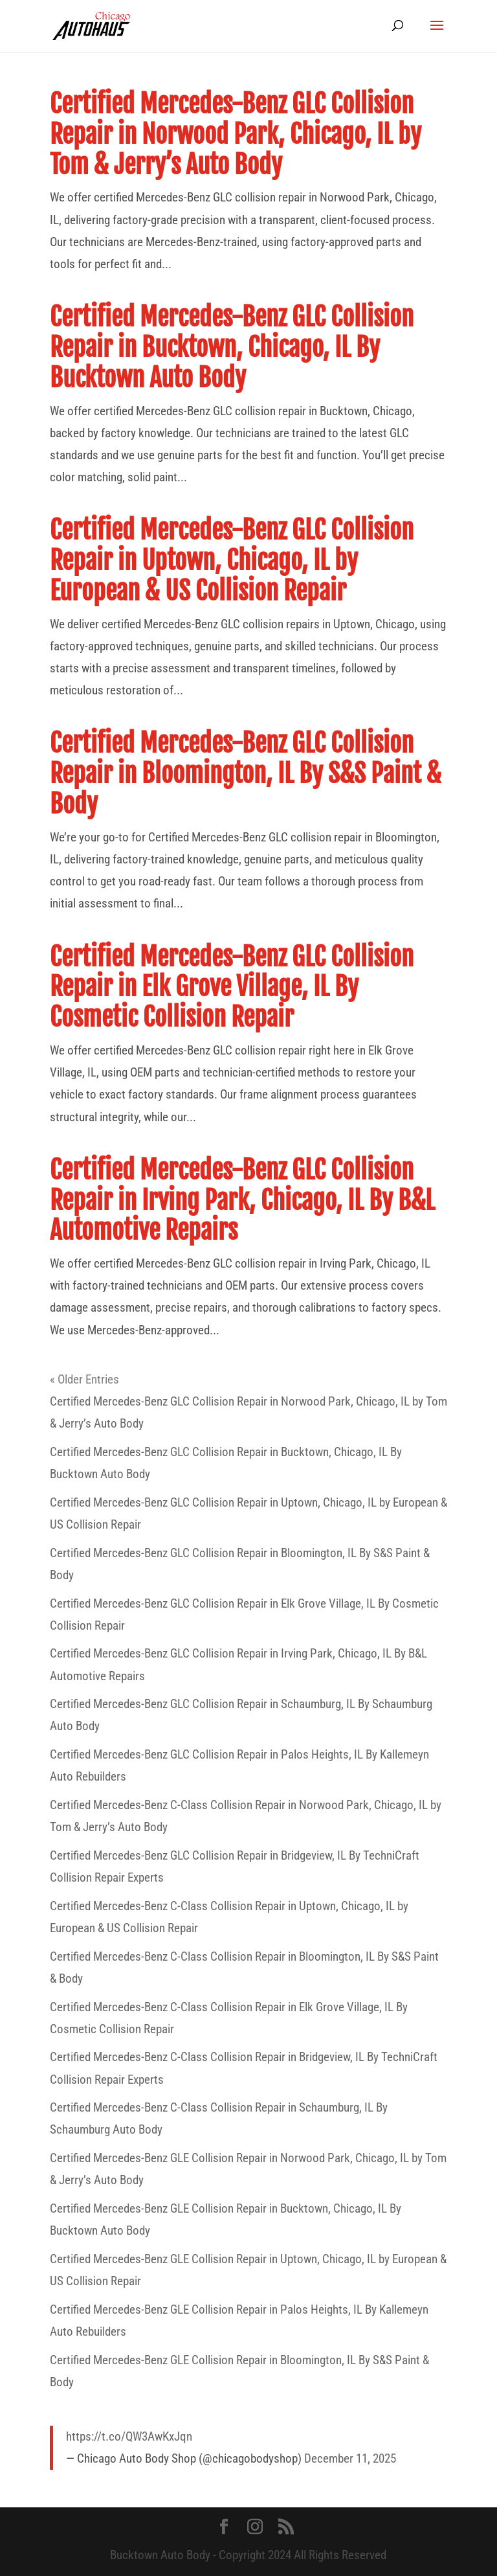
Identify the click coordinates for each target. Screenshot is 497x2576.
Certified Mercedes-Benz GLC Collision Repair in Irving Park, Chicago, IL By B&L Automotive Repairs (242, 1200)
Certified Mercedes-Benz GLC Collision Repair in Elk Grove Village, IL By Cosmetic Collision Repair (232, 987)
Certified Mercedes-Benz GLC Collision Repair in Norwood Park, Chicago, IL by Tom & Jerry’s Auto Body (235, 134)
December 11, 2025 (350, 2458)
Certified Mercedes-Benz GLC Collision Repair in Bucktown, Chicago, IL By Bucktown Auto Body (232, 347)
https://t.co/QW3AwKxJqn (129, 2436)
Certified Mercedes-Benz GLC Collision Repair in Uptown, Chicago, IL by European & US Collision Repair (232, 560)
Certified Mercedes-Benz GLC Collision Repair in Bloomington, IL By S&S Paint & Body (245, 773)
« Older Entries (84, 1379)
